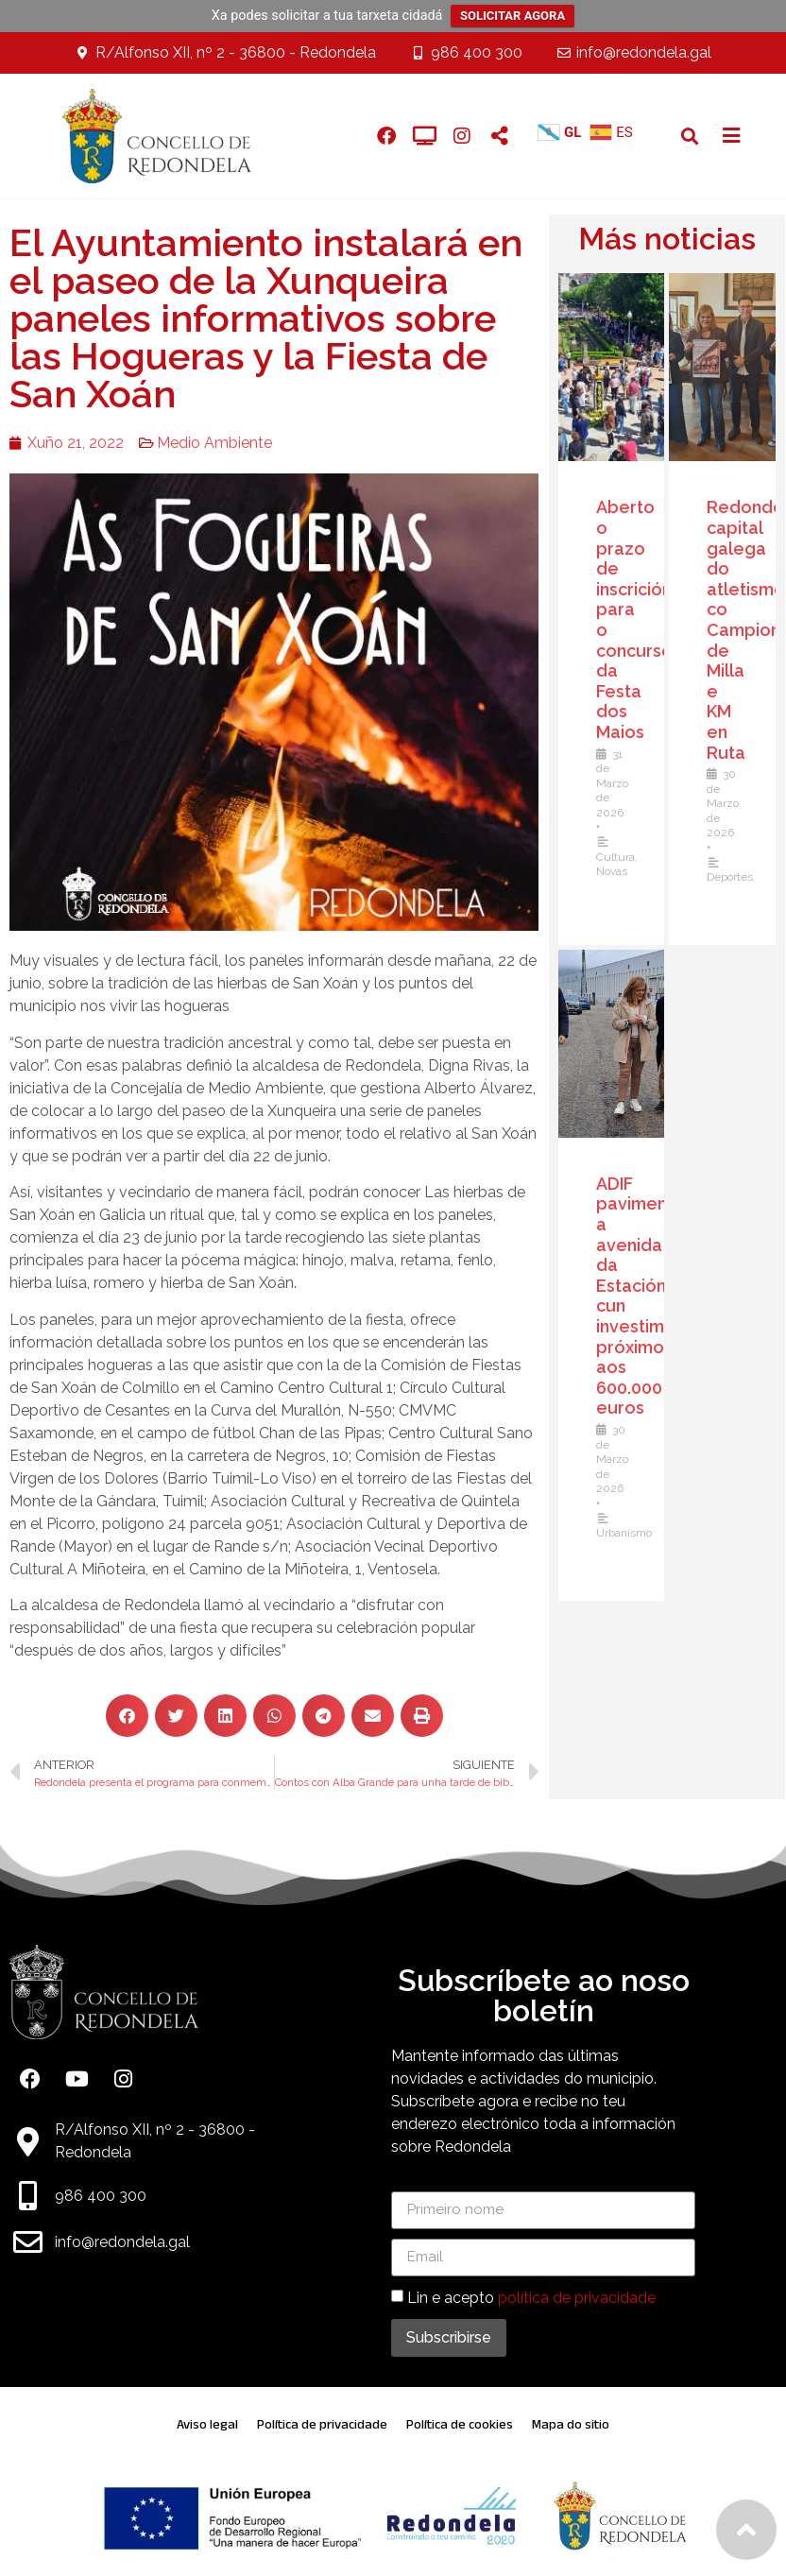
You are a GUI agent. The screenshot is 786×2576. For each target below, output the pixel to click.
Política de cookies (459, 2424)
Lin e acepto (531, 2297)
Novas (616, 871)
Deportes (734, 877)
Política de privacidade (322, 2424)
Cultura (620, 857)
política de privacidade (577, 2297)
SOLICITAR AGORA (512, 16)
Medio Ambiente (203, 443)
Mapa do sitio (570, 2424)
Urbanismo (629, 1532)
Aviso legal (207, 2424)
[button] (690, 135)
